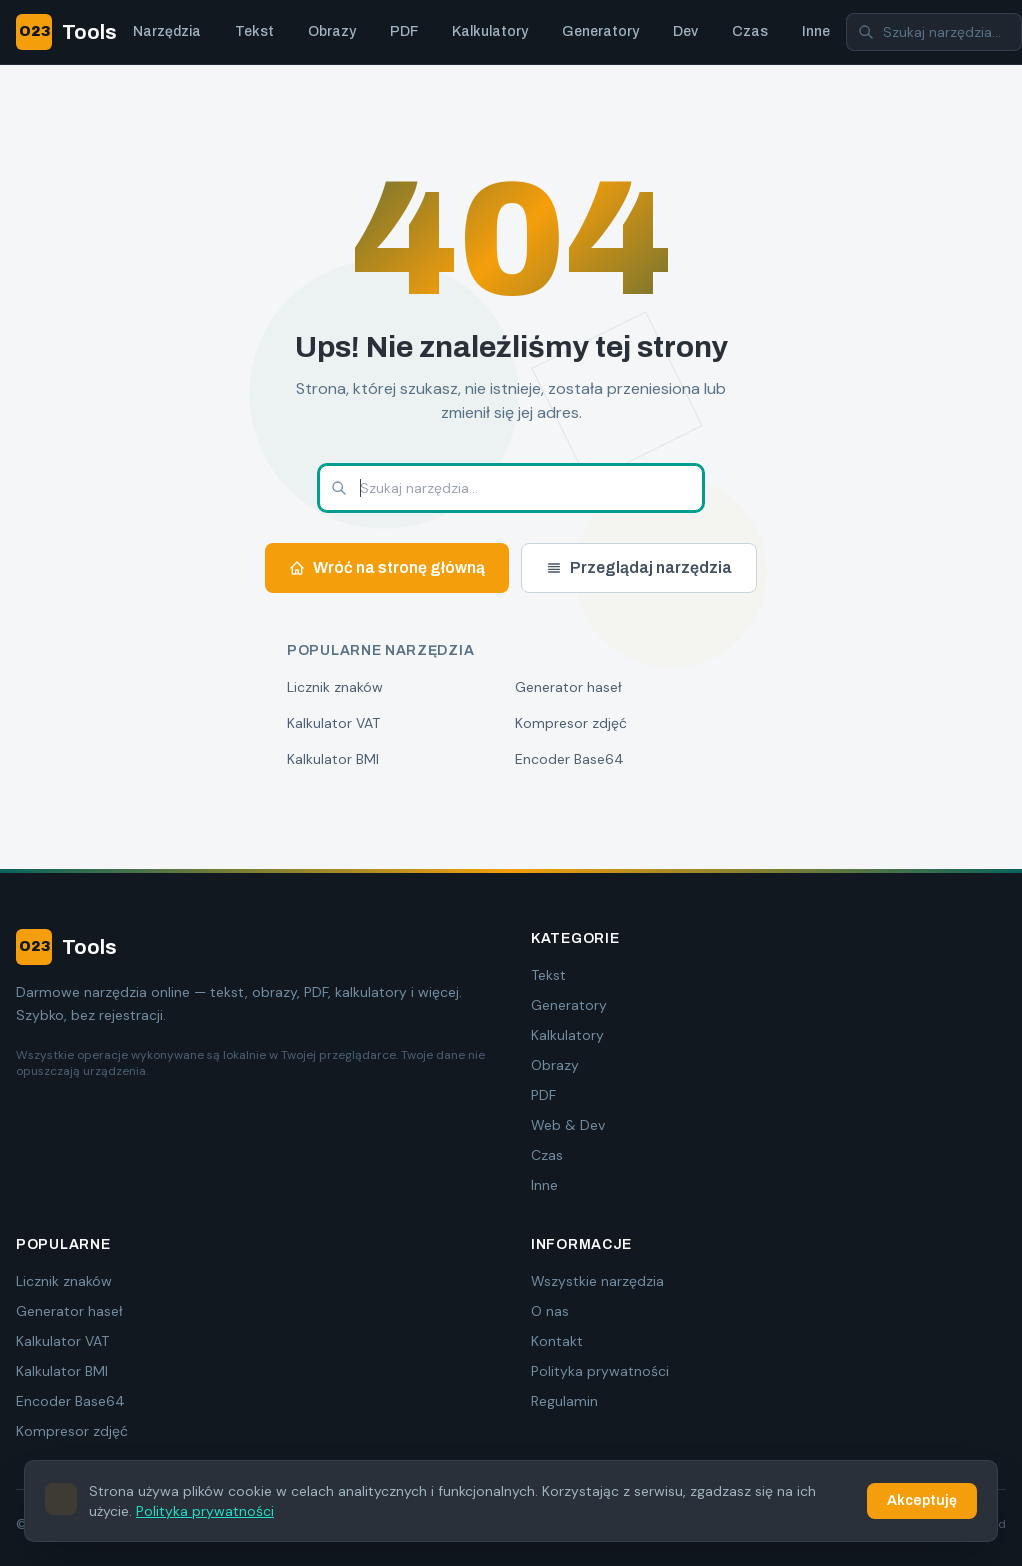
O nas (550, 1311)
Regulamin (564, 1401)
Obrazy (332, 31)
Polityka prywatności (600, 1371)
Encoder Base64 (569, 759)
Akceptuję (922, 1500)
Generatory (600, 31)
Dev (685, 31)
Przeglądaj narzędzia (639, 567)
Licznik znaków (335, 687)
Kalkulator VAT (333, 723)
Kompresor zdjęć (571, 723)
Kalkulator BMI (333, 759)
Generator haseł (568, 687)
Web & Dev (568, 1125)
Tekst (254, 31)
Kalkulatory (490, 31)
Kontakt (557, 1341)
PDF (404, 31)
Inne (816, 31)
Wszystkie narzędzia (597, 1281)
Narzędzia (167, 31)
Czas (750, 31)
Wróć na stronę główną (387, 567)
